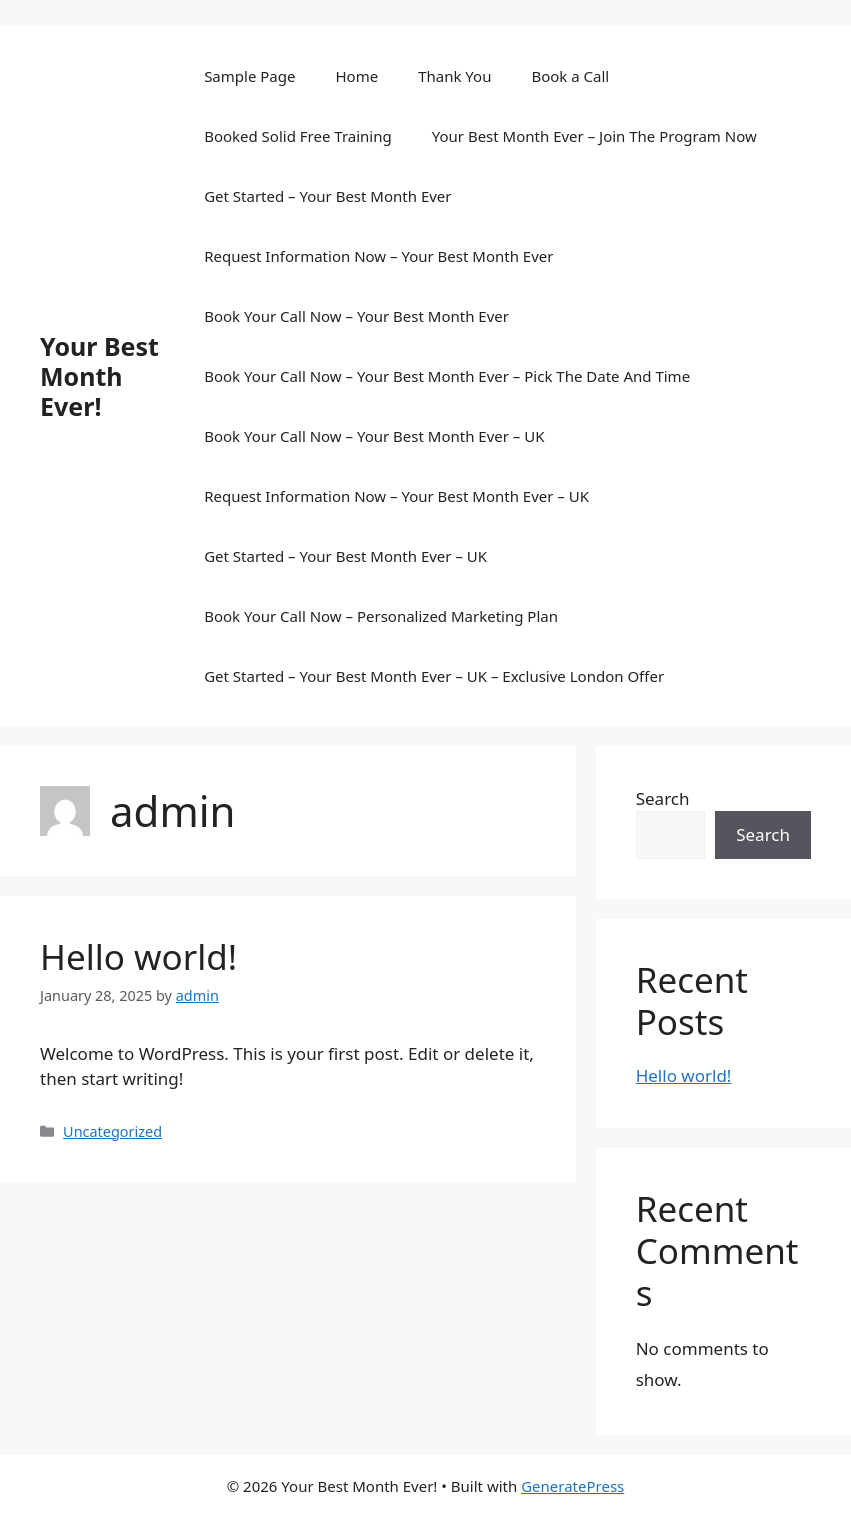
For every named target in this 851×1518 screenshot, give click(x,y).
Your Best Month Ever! (99, 376)
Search (663, 798)
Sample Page (249, 76)
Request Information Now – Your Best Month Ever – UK (396, 496)
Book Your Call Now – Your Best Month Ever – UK (374, 436)
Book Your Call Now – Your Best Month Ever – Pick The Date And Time (447, 376)
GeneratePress (572, 1486)
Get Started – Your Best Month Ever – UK (345, 556)
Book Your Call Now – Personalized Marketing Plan (381, 616)
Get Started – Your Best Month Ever (327, 196)
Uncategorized (112, 1131)
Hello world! (138, 956)
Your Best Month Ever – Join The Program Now (594, 136)
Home (356, 76)
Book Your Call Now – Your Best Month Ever (356, 316)
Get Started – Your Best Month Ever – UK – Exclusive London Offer (434, 676)
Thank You (454, 76)
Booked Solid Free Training (298, 136)
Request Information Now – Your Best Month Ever (378, 256)
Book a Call (570, 76)
